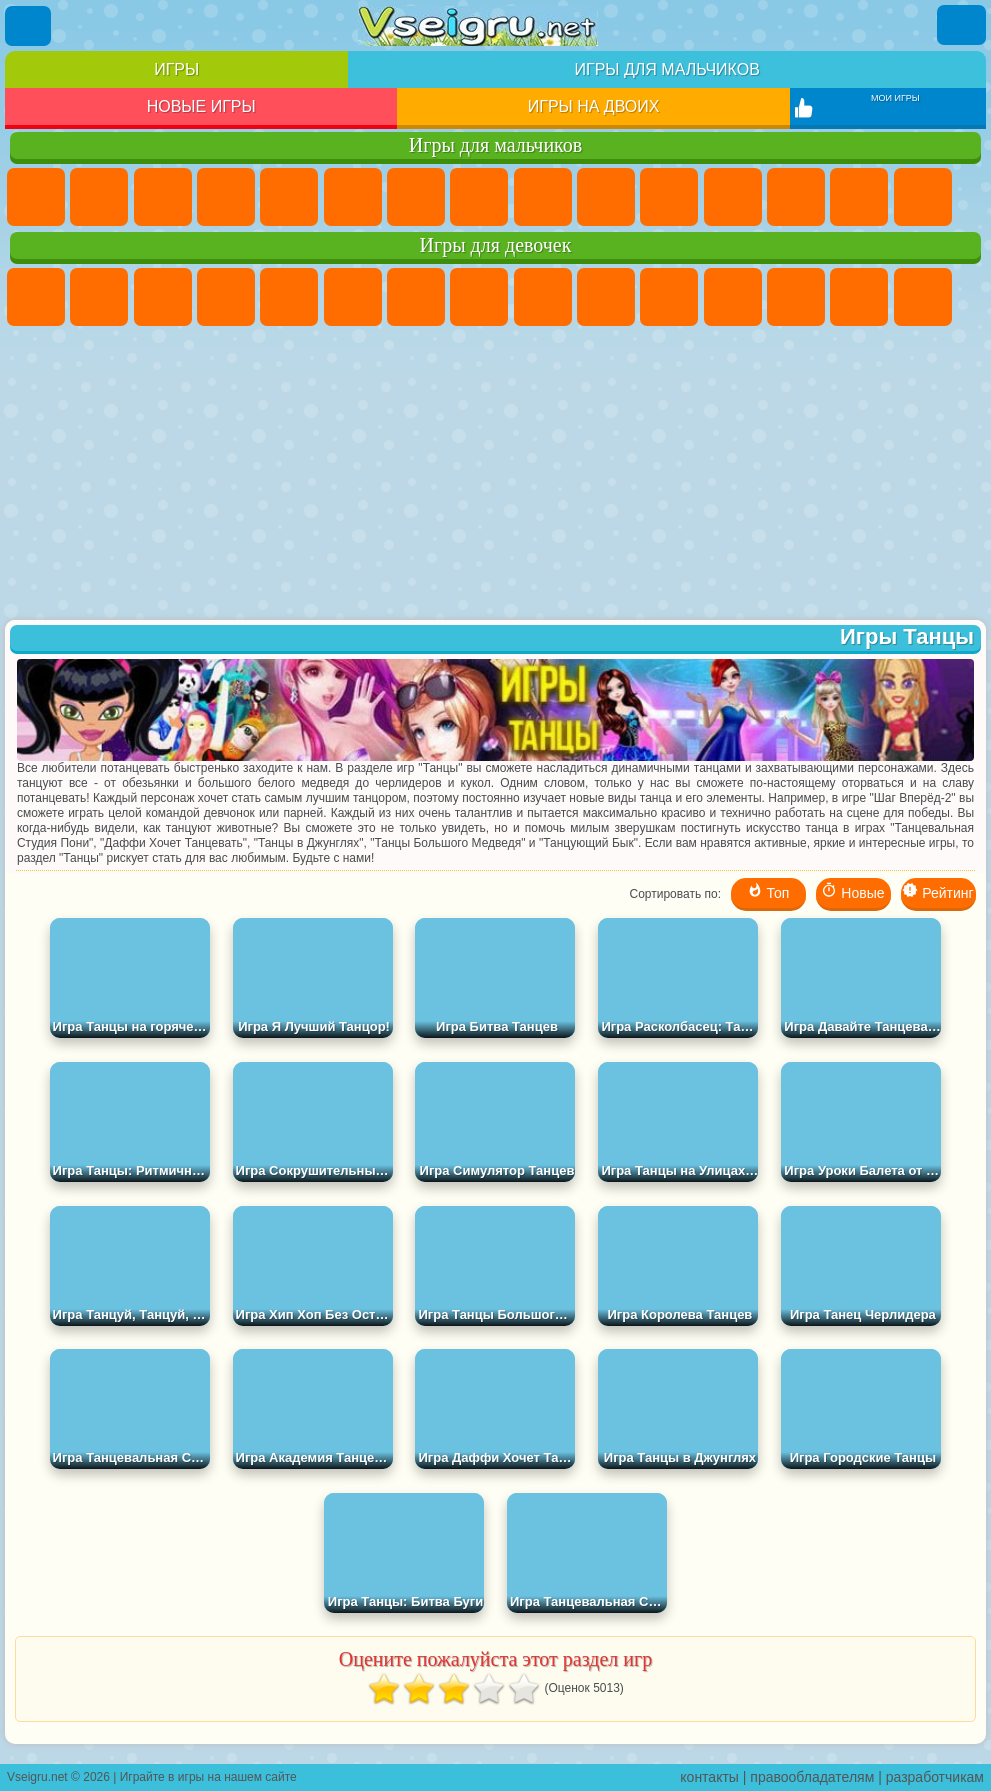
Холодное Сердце (606, 297)
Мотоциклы (606, 197)
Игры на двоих (594, 106)
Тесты (289, 297)
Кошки (669, 297)
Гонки (859, 197)
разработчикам (935, 1777)
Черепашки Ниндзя (543, 197)
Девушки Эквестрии (99, 297)
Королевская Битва (353, 197)
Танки (226, 197)
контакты (709, 1777)
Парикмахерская (796, 297)
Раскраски (479, 297)
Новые (852, 891)
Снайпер (923, 197)
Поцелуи (859, 297)
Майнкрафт (416, 197)
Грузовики (733, 197)
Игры (176, 69)
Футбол (99, 197)
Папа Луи (923, 297)
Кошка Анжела (543, 297)
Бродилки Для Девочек (416, 297)
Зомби (289, 197)
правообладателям (812, 1777)
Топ (768, 891)
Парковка (36, 197)
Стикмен (669, 197)
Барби (226, 297)
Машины (479, 197)
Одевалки (733, 297)
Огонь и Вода (163, 297)
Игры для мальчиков (667, 69)
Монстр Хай (353, 297)
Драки (796, 197)
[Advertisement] (495, 475)
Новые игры (201, 106)
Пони (36, 297)
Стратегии (163, 197)
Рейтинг (937, 891)
